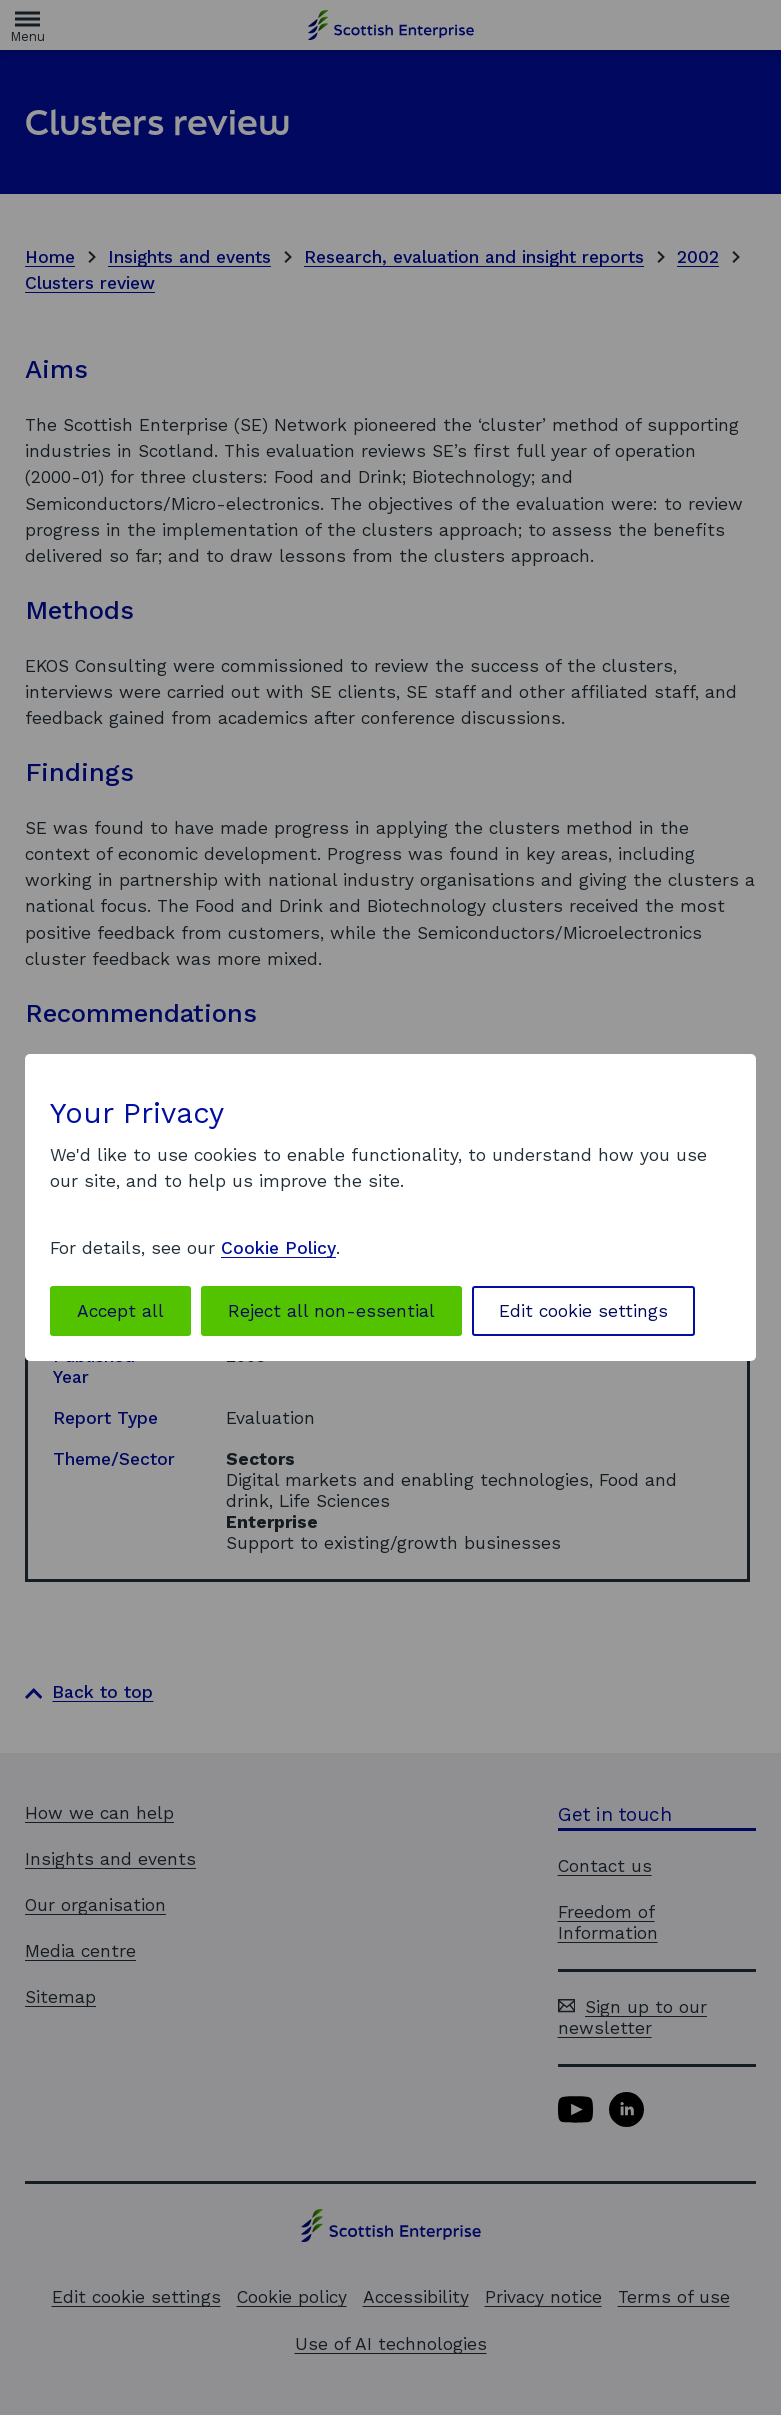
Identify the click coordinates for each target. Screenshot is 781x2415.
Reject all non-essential (331, 1311)
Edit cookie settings (583, 1311)
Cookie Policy (278, 1248)
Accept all (120, 1311)
